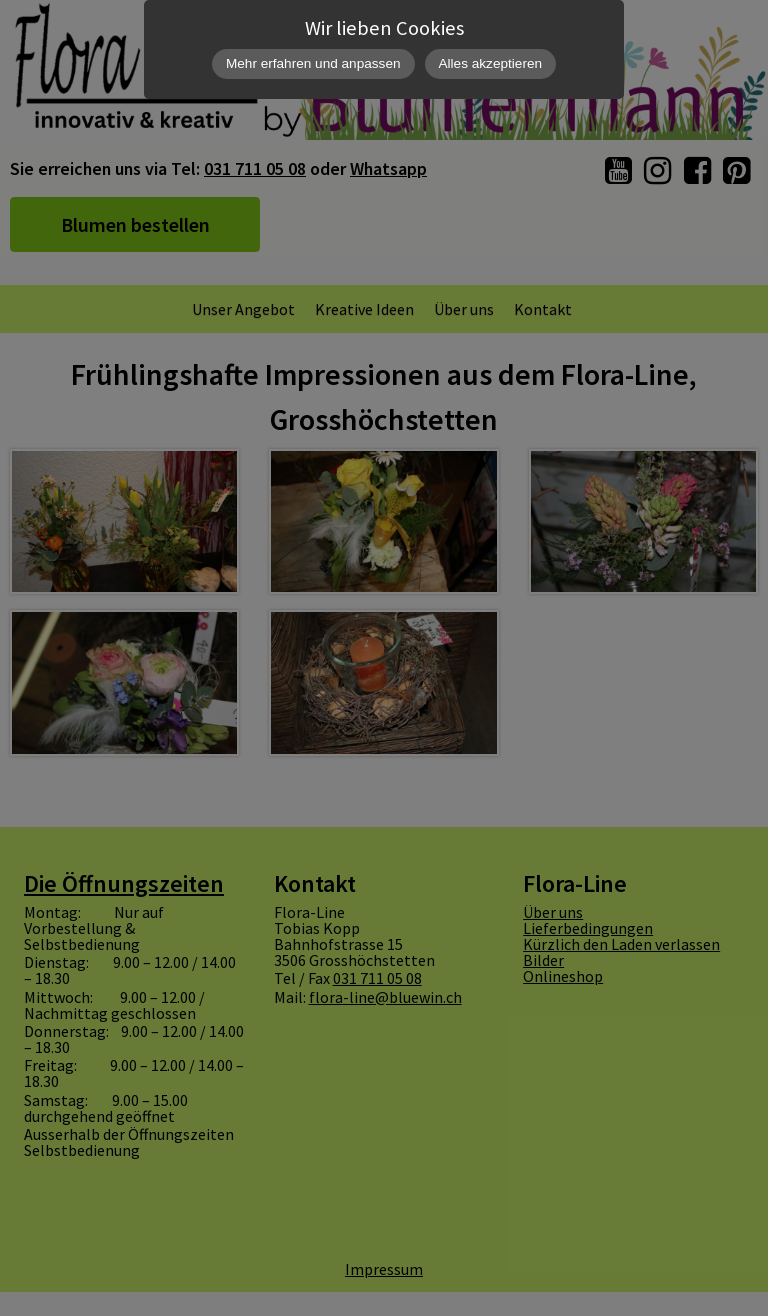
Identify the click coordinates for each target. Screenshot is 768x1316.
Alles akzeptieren (491, 63)
